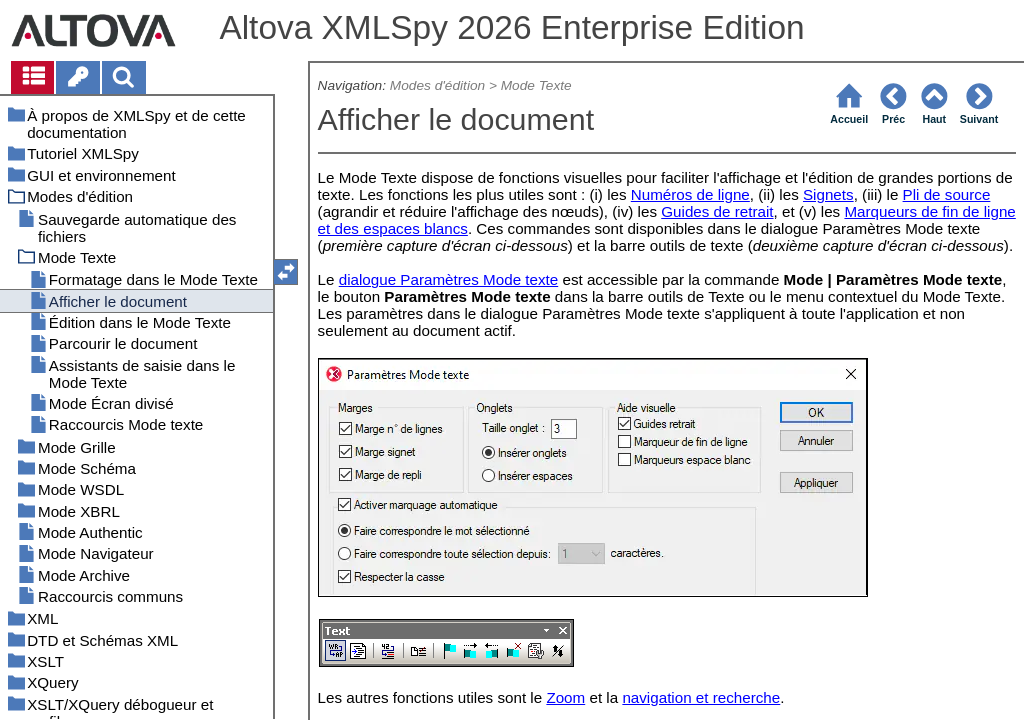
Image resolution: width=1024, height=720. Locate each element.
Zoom (565, 697)
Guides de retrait (717, 211)
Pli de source (947, 194)
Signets (828, 194)
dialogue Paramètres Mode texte (449, 279)
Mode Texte (536, 85)
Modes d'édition (437, 85)
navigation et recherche (701, 697)
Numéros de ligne (690, 194)
